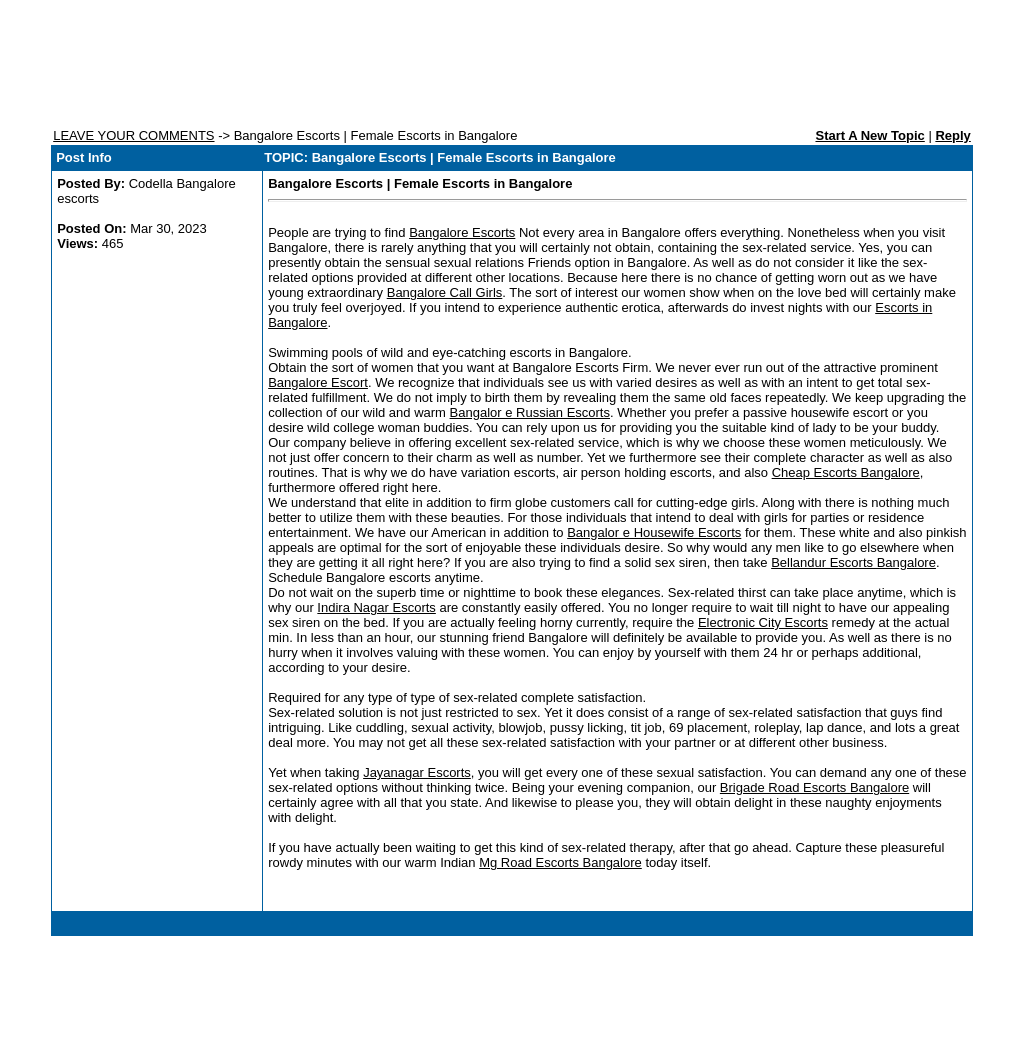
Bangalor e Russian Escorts (530, 412)
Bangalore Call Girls (445, 292)
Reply (952, 135)
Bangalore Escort (318, 382)
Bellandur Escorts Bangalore (853, 562)
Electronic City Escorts (763, 622)
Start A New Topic (869, 135)
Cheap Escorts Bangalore (846, 472)
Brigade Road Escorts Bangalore (814, 787)
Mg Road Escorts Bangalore (560, 862)
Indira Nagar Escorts (376, 607)
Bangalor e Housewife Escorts (654, 532)
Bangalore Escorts (462, 232)
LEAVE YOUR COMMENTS (133, 135)
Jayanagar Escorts (417, 772)
